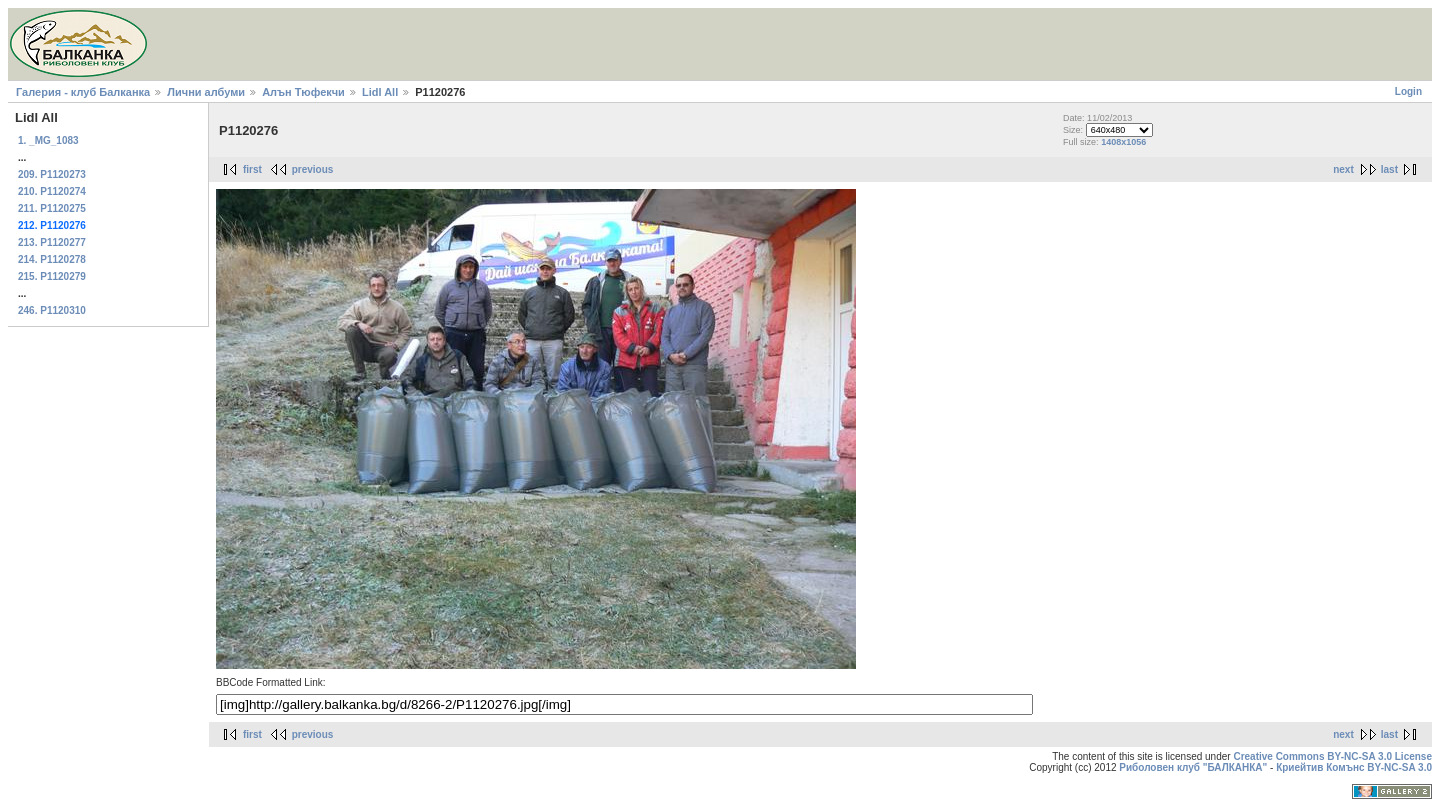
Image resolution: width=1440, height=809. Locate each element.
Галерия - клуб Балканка (83, 92)
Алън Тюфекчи (303, 92)
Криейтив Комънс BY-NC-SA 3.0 (1354, 767)
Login (1408, 91)
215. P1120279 (52, 276)
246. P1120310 (52, 310)
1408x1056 (1123, 142)
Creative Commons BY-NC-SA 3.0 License (1332, 756)
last (1389, 169)
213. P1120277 (52, 242)
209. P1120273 (52, 174)
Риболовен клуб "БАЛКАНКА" (1193, 767)
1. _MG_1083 (48, 140)
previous (313, 169)
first (252, 169)
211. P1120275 (52, 208)
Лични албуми (206, 92)
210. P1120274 (52, 191)
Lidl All (380, 92)
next (1343, 169)
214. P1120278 (52, 259)
